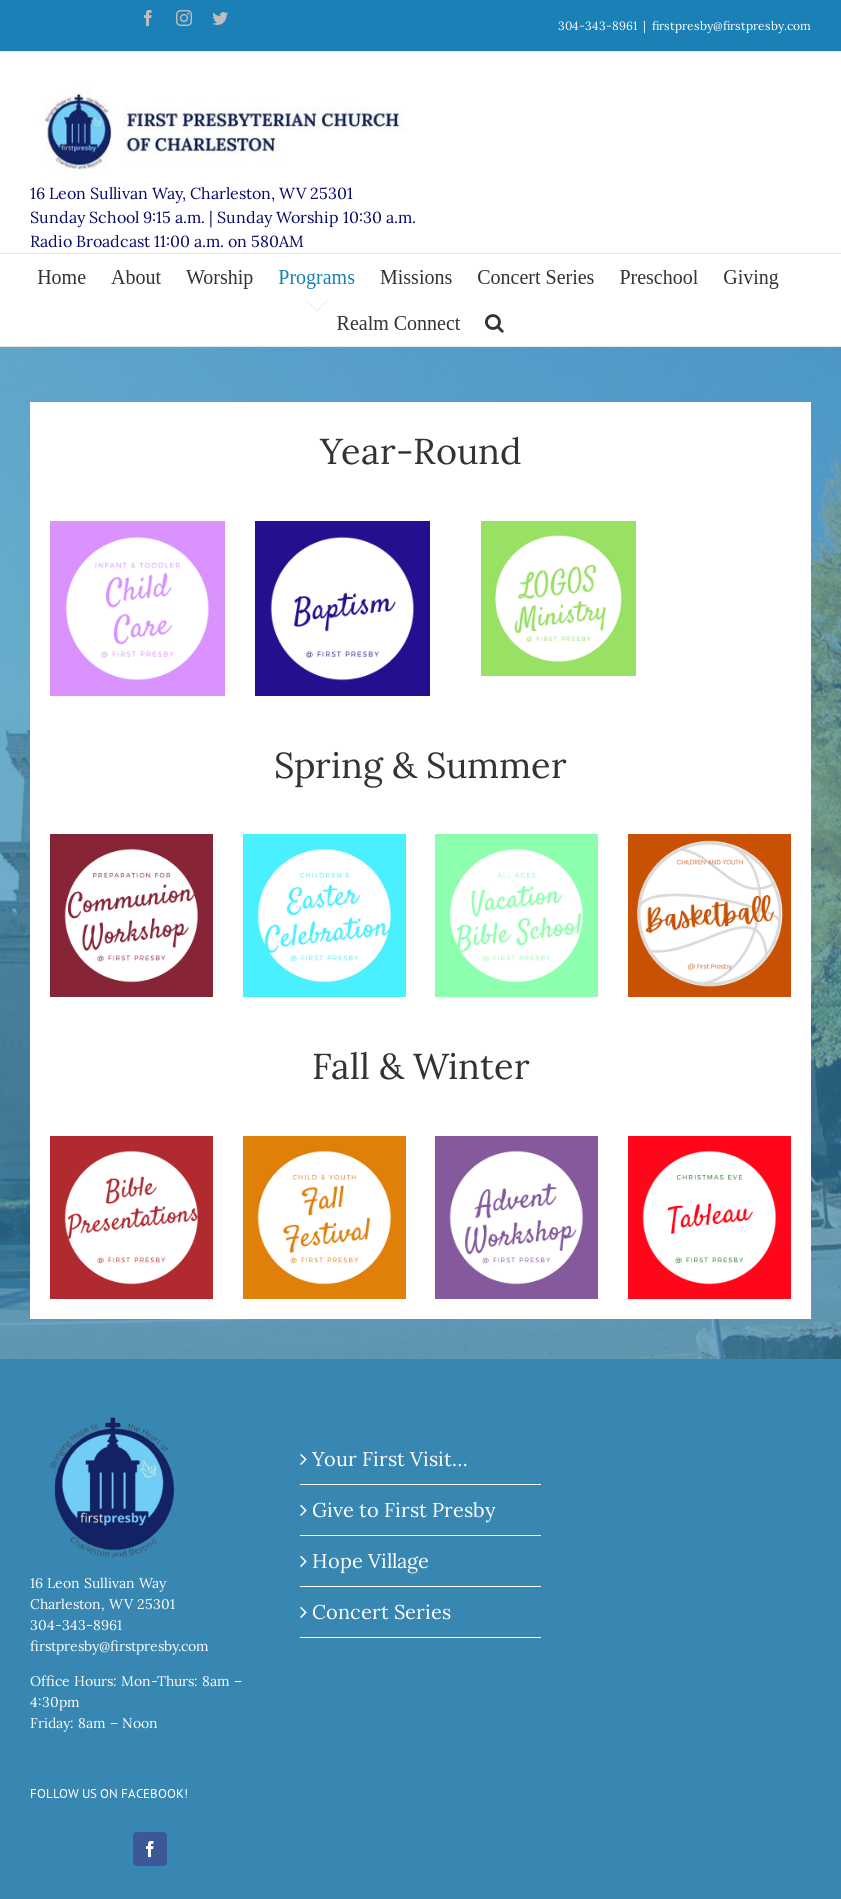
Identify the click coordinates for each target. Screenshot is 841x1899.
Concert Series (381, 1611)
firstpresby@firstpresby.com (731, 25)
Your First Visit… (390, 1458)
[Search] (494, 323)
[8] (516, 848)
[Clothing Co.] (342, 535)
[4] (137, 535)
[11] (516, 1150)
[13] (558, 535)
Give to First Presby (404, 1509)
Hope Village (370, 1560)
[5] (709, 1150)
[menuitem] (74, 277)
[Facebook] (150, 1849)
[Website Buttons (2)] (709, 848)
